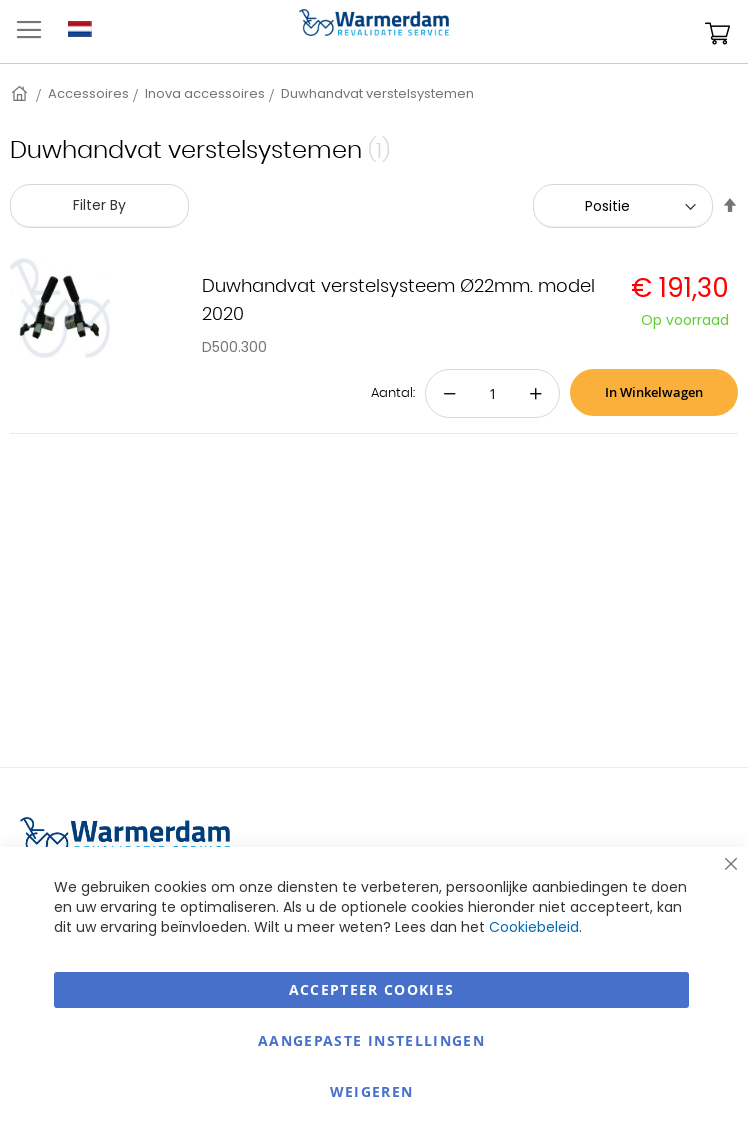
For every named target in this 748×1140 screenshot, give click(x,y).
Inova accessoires (205, 93)
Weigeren (372, 1091)
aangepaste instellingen (371, 1040)
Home (21, 93)
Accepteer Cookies (372, 989)
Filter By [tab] (99, 205)
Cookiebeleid (534, 927)
